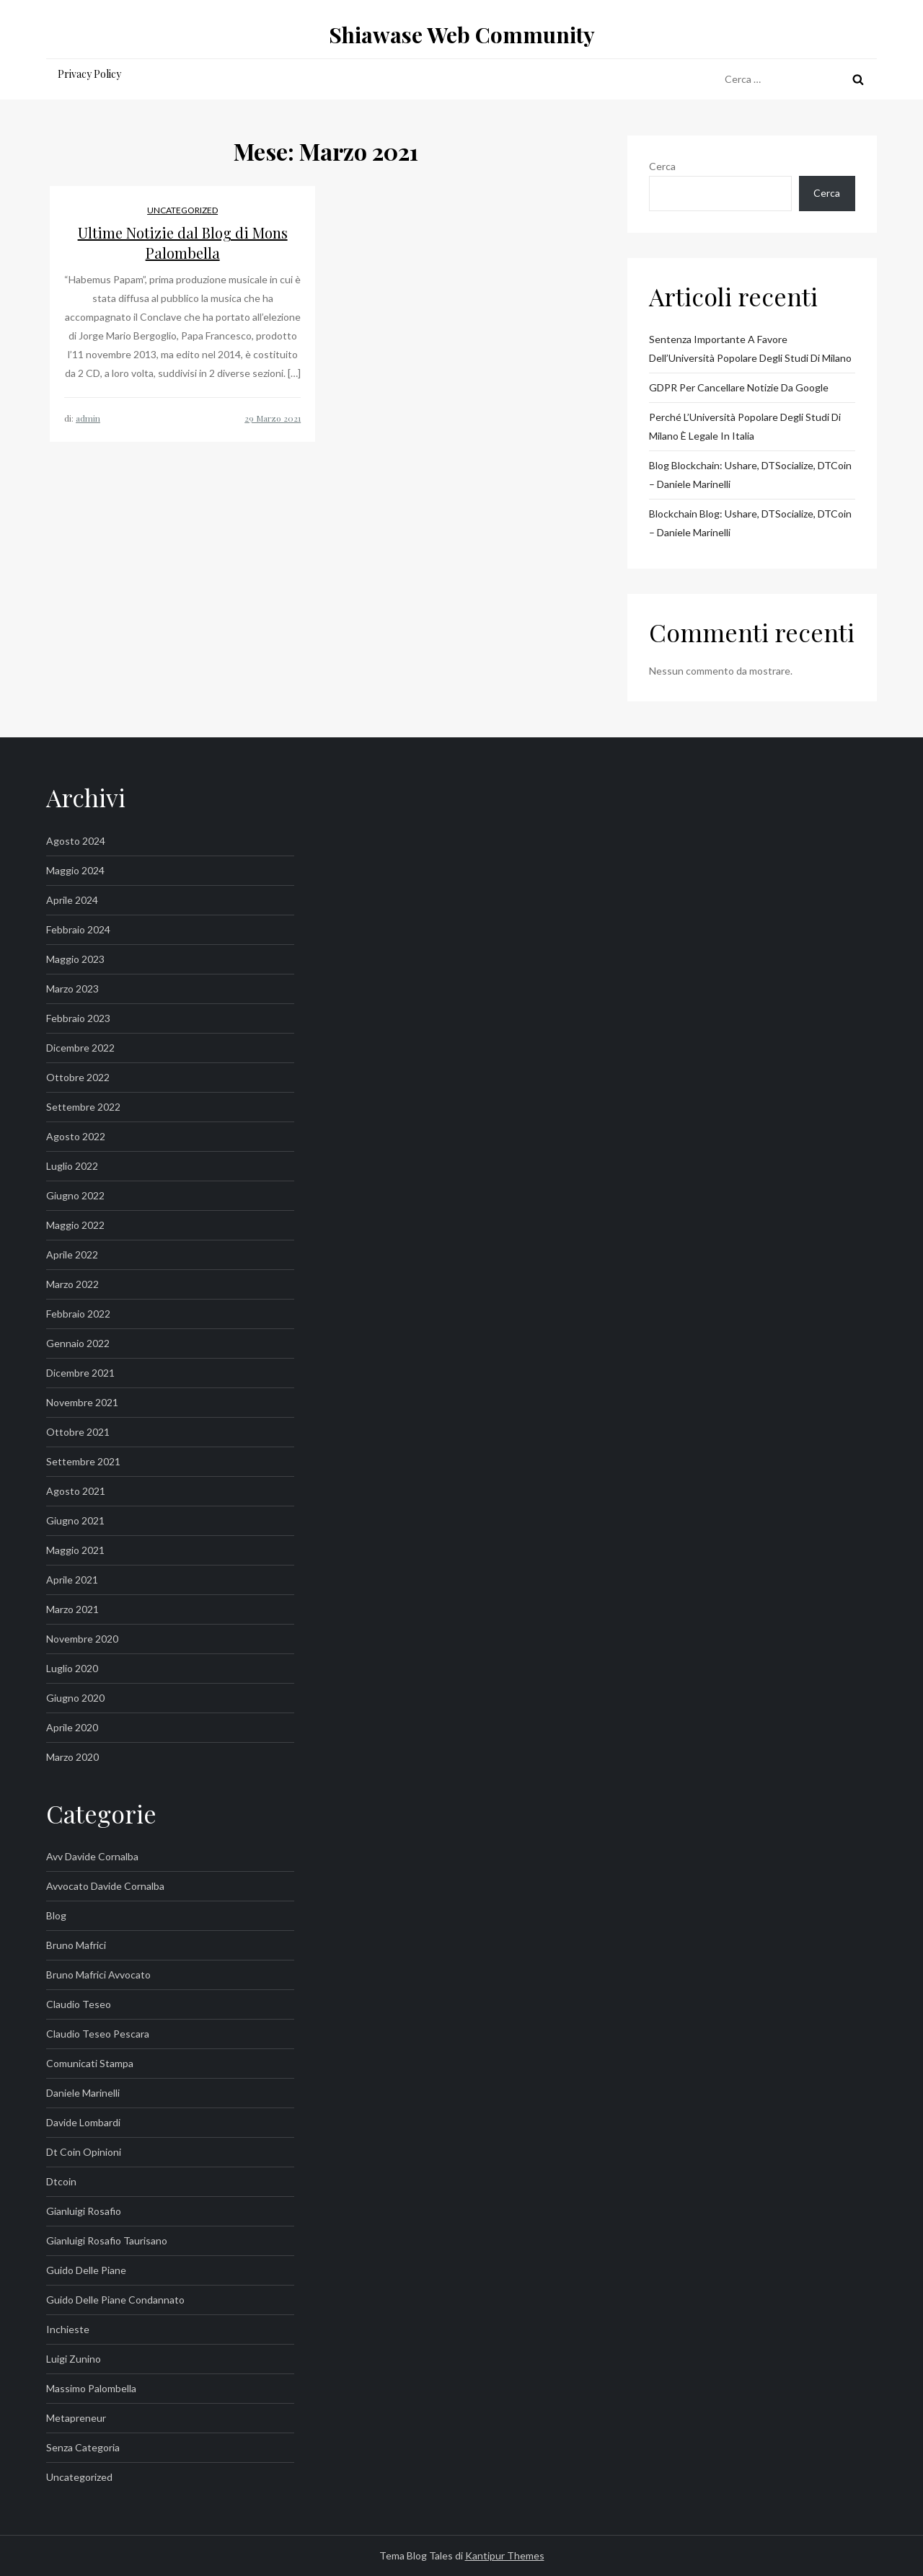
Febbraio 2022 (78, 1313)
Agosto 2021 (75, 1491)
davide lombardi (83, 2122)
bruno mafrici (76, 1945)
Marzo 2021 (72, 1609)
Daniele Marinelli (83, 2093)
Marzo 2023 (72, 988)
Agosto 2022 (75, 1136)
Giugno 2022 (75, 1195)
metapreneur (76, 2418)
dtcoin (61, 2181)
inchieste (67, 2329)
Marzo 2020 (72, 1757)
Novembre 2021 (82, 1402)
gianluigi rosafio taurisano (106, 2240)
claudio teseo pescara (97, 2034)
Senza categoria (83, 2447)
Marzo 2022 (72, 1284)
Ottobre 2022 (78, 1077)
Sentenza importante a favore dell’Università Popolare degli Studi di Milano (750, 348)
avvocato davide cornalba (105, 1886)
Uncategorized (182, 210)
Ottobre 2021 (78, 1432)
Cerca (662, 166)
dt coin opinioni (83, 2152)
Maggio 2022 (75, 1225)
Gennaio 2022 (78, 1343)
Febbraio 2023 (78, 1018)
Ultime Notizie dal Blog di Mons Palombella (183, 242)
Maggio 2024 (75, 870)
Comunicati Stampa (89, 2063)
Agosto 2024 (75, 841)
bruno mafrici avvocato (98, 1974)
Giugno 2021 (75, 1520)
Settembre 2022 (83, 1107)
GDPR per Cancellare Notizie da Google (739, 387)
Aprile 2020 (72, 1727)
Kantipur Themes (504, 2555)
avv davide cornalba (92, 1856)
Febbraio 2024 (78, 929)
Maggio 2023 (75, 959)
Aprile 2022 (72, 1254)
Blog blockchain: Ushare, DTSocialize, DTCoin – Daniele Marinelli (750, 474)
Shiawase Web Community (462, 34)
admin (88, 418)
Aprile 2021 (72, 1579)
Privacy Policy (89, 74)
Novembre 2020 (82, 1639)
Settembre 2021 (83, 1461)
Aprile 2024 (72, 900)
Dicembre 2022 (80, 1047)
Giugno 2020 (75, 1698)
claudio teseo (78, 2004)
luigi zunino (73, 2359)
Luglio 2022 (72, 1166)
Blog (56, 1915)
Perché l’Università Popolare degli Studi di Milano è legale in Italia (745, 426)
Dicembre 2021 (80, 1373)
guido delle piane (86, 2270)
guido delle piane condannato (115, 2299)
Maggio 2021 (75, 1550)
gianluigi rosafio (83, 2211)
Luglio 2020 (72, 1668)
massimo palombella (91, 2388)
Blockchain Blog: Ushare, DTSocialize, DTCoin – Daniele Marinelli (750, 522)
